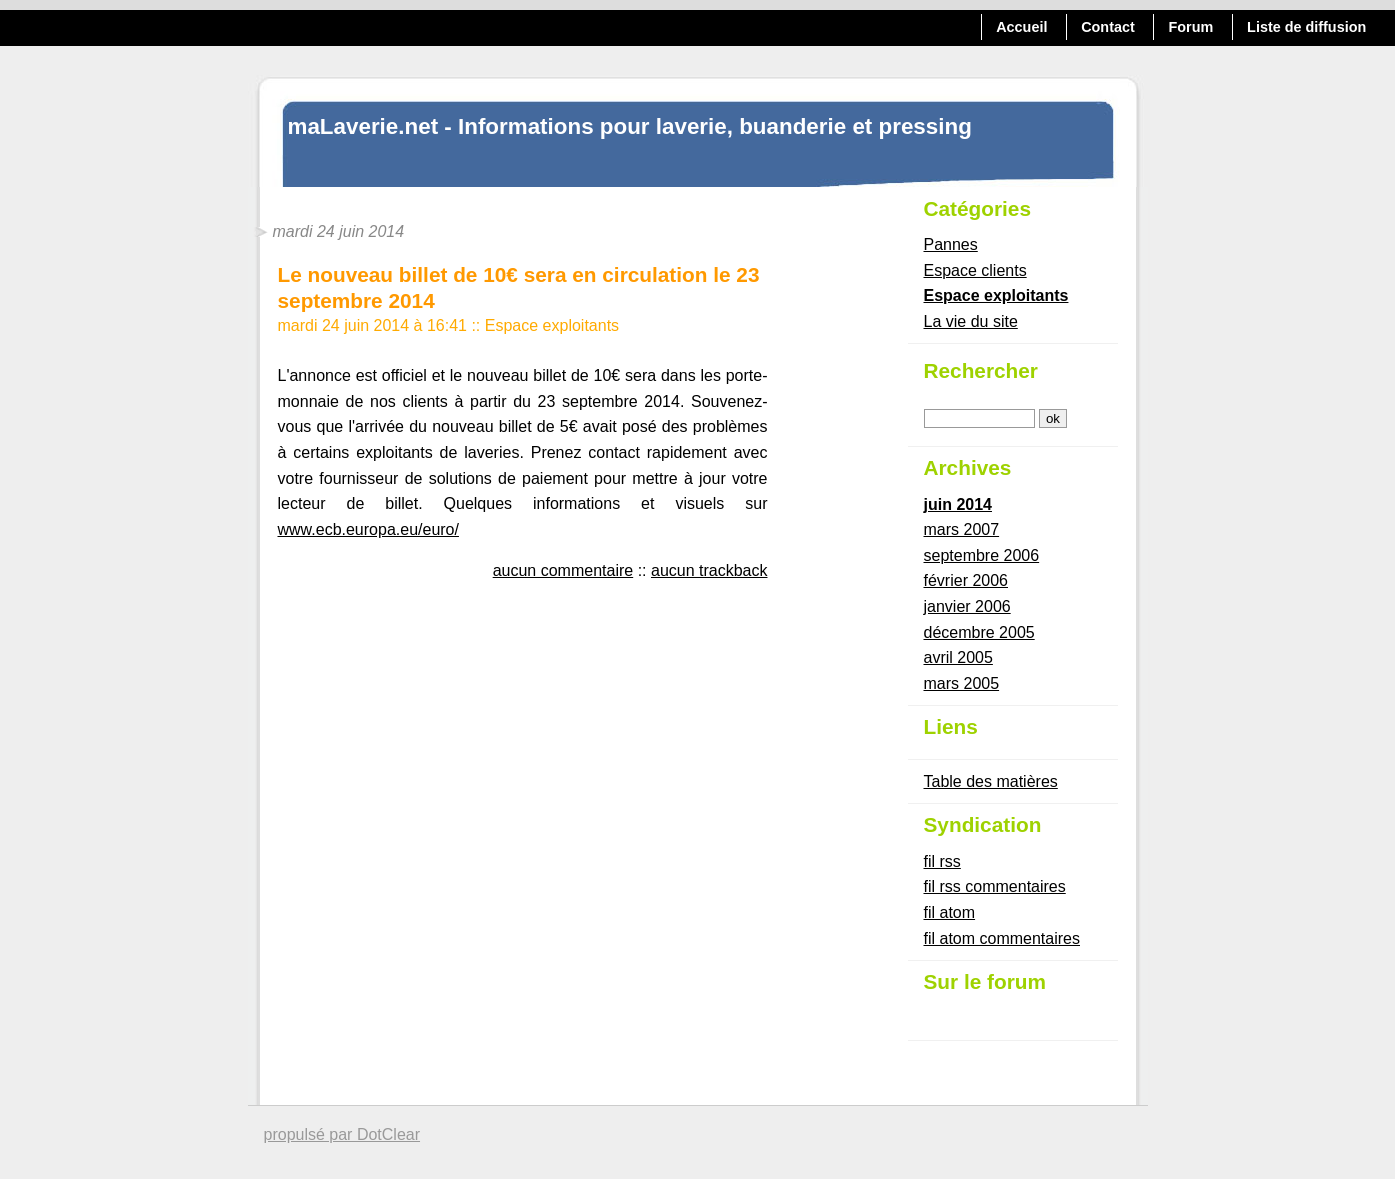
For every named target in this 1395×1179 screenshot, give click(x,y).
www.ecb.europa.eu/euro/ (368, 529)
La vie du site (971, 321)
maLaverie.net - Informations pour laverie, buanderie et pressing (630, 126)
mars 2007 (962, 529)
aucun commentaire (563, 570)
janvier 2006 (967, 606)
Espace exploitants (552, 325)
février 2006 (966, 580)
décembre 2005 (979, 632)
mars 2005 (962, 683)
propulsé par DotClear (342, 1134)
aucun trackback (709, 570)
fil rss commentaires (995, 886)
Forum (1191, 27)
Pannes (951, 244)
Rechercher (981, 370)
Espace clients (975, 270)
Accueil (1021, 27)
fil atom (950, 912)
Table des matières (991, 781)
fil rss (942, 861)
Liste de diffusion (1306, 27)
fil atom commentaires (1002, 938)
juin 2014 (958, 504)
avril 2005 (958, 657)
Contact (1108, 27)
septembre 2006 (982, 555)
